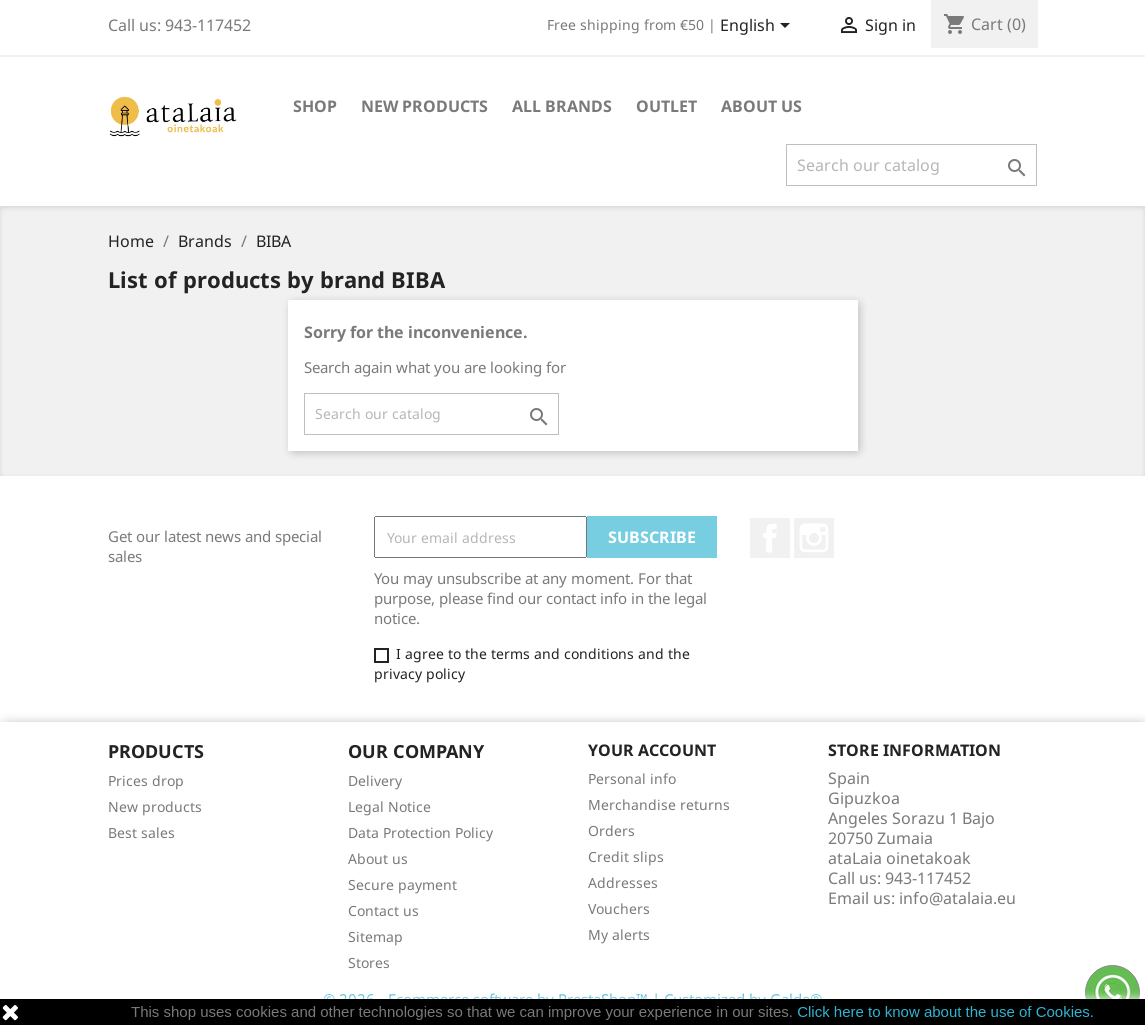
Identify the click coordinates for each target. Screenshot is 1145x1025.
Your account (652, 750)
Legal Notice (389, 806)
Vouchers (619, 908)
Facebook (770, 538)
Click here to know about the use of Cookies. (945, 1011)
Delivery (375, 780)
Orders (611, 830)
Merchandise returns (659, 804)
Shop (315, 106)
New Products (424, 106)
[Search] (911, 165)
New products (155, 806)
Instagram (814, 538)
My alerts (619, 934)
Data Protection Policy (420, 832)
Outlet (666, 106)
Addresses (623, 882)
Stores (369, 962)
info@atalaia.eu (957, 898)
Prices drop (146, 780)
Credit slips (626, 856)
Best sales (141, 832)
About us (761, 106)
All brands (562, 106)
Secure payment (402, 884)
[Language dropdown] (758, 27)
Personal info (632, 778)
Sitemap (375, 936)
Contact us (383, 910)
